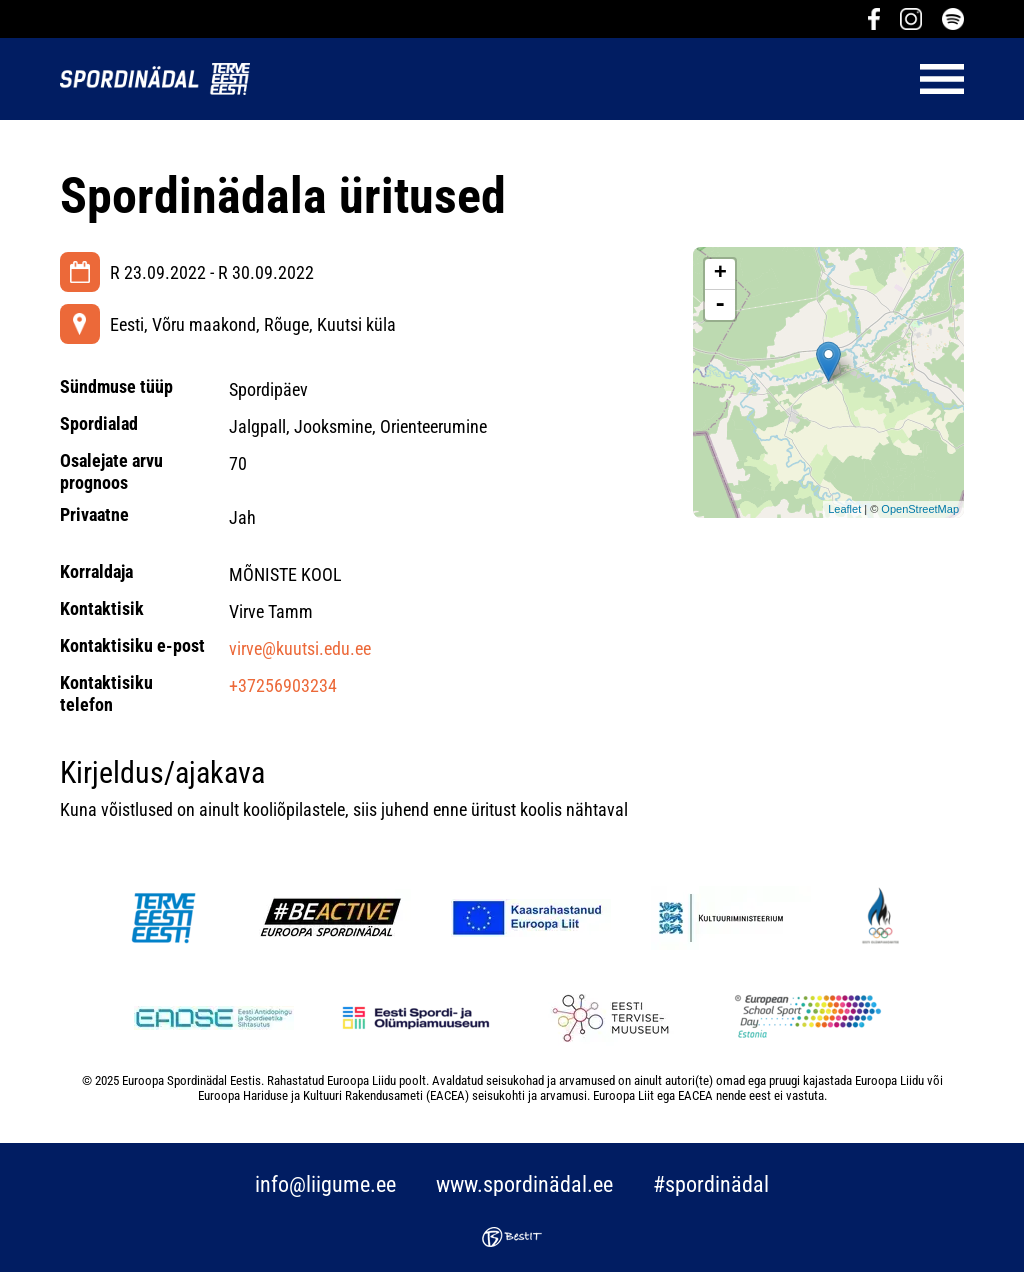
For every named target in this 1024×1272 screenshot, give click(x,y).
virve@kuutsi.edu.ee (300, 648)
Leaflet (844, 509)
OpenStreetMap (920, 509)
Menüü (617, 79)
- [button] (720, 305)
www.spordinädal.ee (524, 1184)
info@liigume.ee (325, 1184)
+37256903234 (283, 685)
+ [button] (720, 274)
